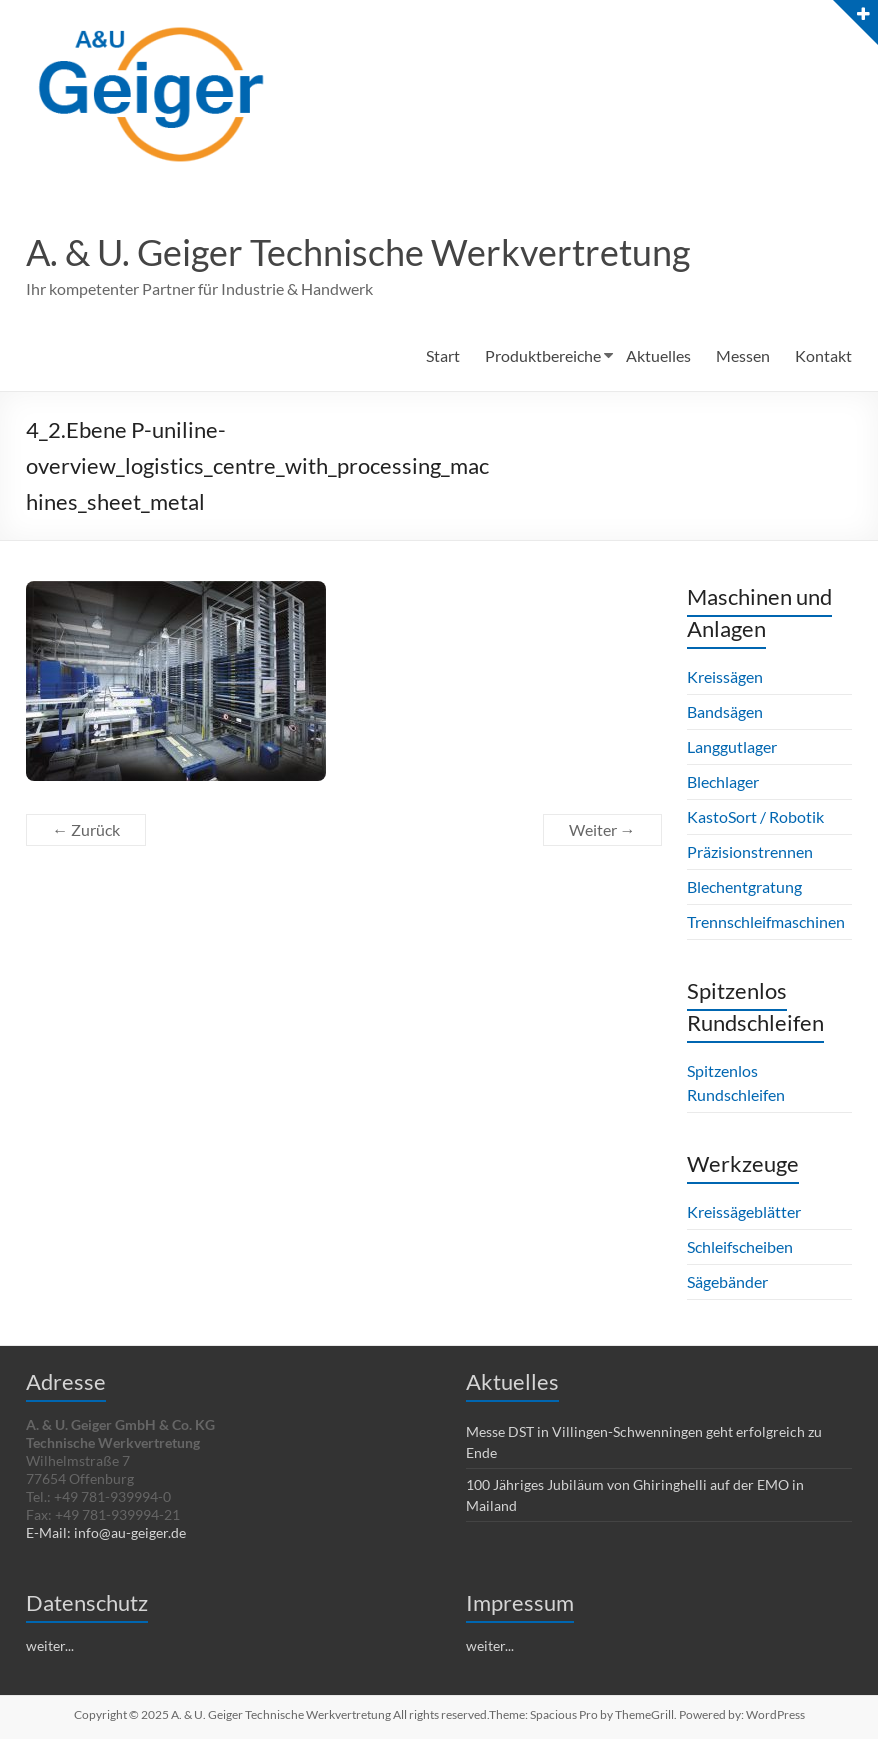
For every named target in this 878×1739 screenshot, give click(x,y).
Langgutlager (732, 746)
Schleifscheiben (740, 1246)
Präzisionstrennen (750, 851)
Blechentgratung (744, 886)
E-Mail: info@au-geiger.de (106, 1532)
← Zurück (86, 829)
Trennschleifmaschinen (766, 921)
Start (443, 355)
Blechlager (723, 781)
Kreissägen (725, 676)
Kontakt (823, 355)
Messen (743, 355)
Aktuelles (658, 355)
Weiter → (602, 829)
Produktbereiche (543, 355)
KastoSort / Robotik (755, 816)
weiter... (50, 1645)
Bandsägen (725, 711)
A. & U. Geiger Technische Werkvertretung (358, 252)
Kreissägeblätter (744, 1211)
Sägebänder (727, 1281)
